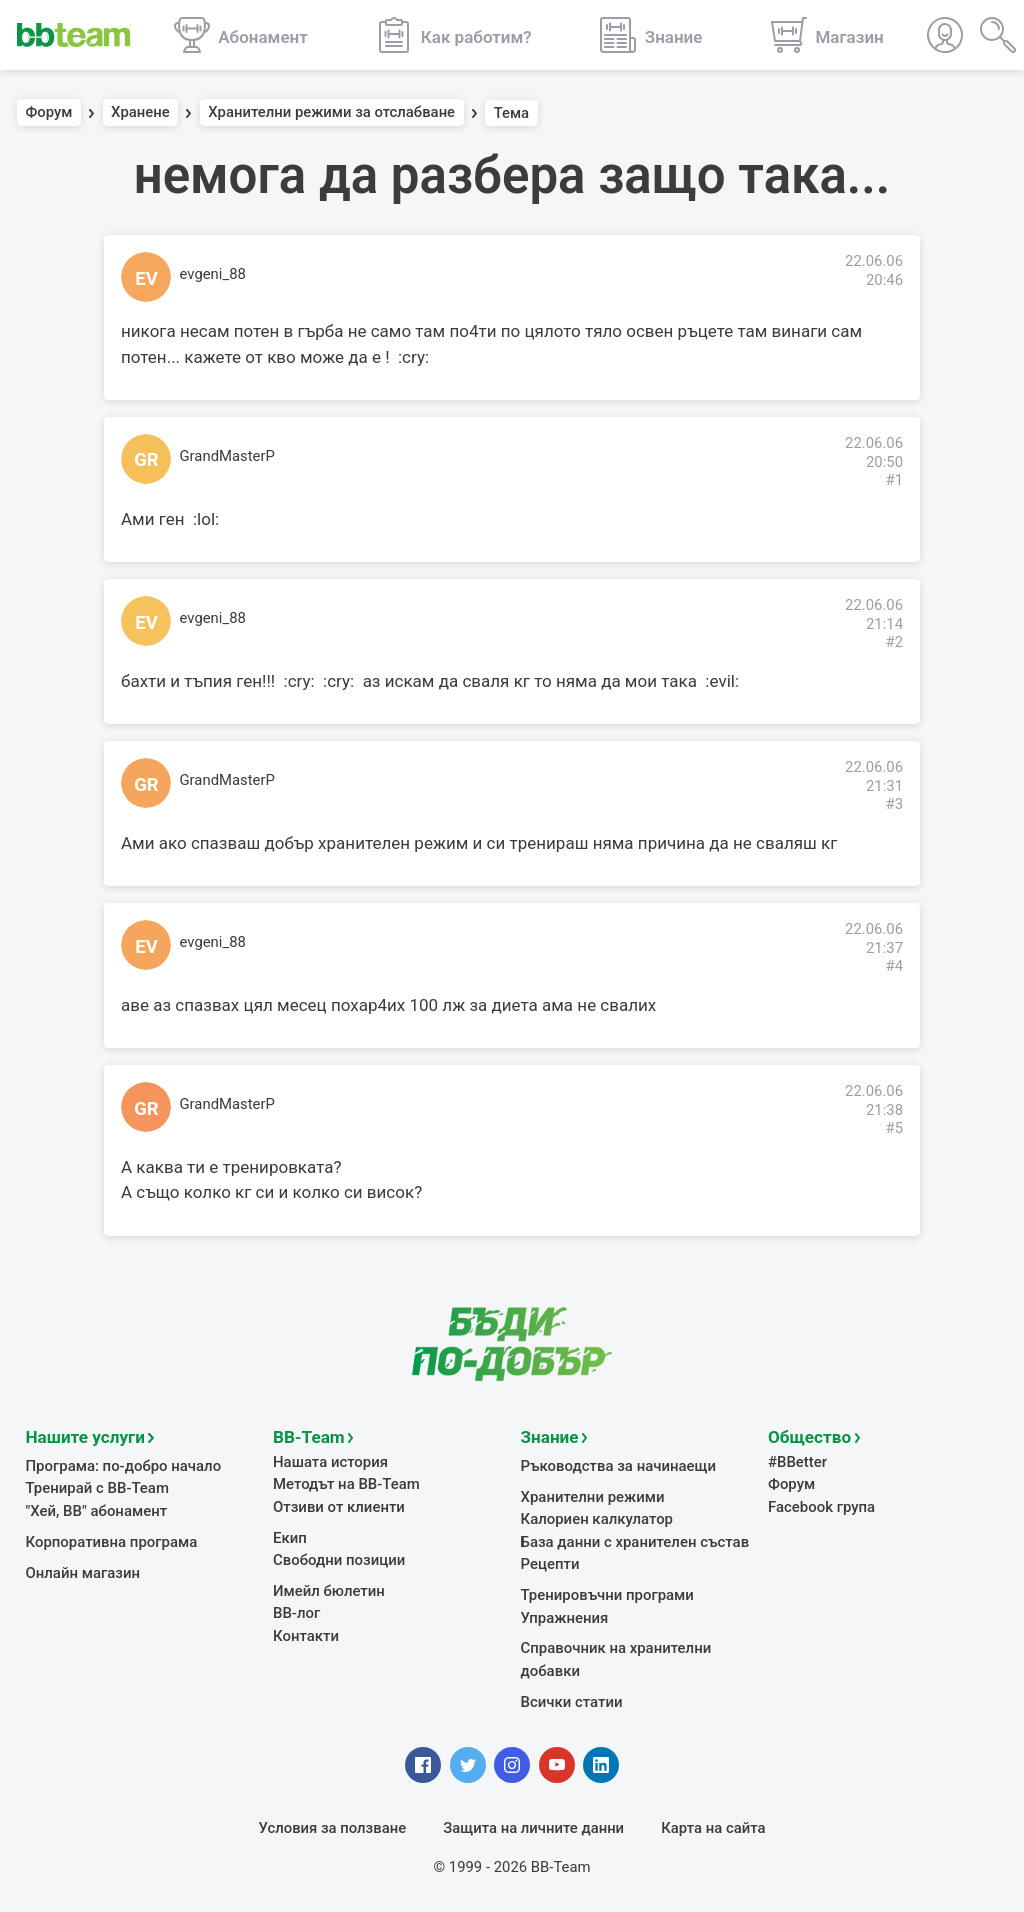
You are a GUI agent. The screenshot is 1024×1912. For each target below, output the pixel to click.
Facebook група (821, 1506)
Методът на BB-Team (346, 1484)
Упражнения (564, 1617)
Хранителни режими (592, 1497)
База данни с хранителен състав (634, 1541)
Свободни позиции (339, 1559)
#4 (894, 966)
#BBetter (797, 1462)
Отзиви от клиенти (338, 1506)
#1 (894, 480)
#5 (894, 1128)
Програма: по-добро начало (123, 1466)
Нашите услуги (85, 1437)
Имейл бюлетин (328, 1590)
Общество (809, 1437)
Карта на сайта (713, 1827)
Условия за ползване (333, 1827)
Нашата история (330, 1462)
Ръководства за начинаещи (618, 1466)
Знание (550, 1437)
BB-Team (308, 1437)
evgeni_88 (213, 274)
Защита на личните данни (533, 1827)
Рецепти (550, 1564)
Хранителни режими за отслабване (331, 113)
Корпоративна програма (111, 1541)
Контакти (306, 1635)
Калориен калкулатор (597, 1519)
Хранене (140, 113)
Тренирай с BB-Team (97, 1488)
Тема (512, 113)
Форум (49, 113)
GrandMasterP (227, 456)
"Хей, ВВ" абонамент (96, 1511)
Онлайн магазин (83, 1572)
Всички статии (571, 1701)
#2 (894, 642)
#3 (894, 804)
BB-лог (296, 1613)
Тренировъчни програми (607, 1594)
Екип (290, 1537)
